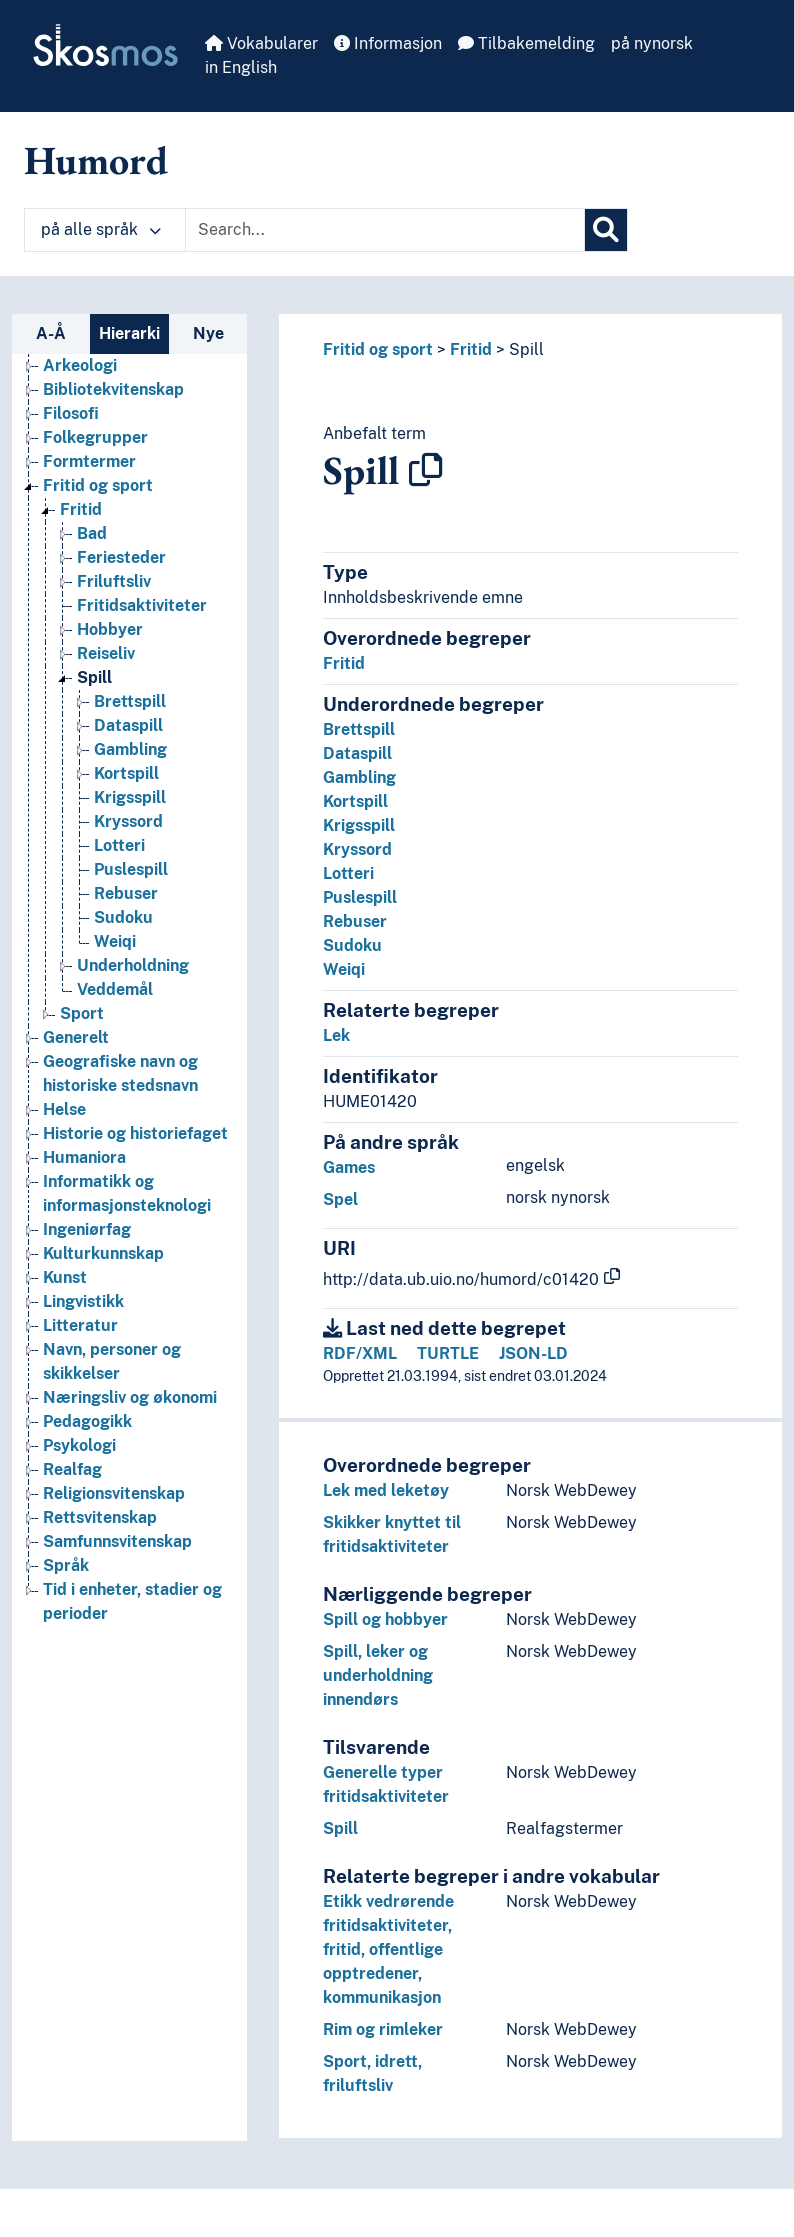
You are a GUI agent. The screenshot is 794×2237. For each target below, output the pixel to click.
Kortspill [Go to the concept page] (126, 773)
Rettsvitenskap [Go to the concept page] (100, 1517)
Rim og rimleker (383, 2029)
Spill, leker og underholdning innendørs (378, 1675)
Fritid (471, 349)
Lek (336, 1035)
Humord (96, 160)
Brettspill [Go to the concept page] (130, 701)
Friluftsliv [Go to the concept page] (114, 581)
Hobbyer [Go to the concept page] (110, 629)
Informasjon (388, 43)
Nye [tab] (208, 333)
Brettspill (359, 729)
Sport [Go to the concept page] (82, 1013)
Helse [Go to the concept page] (64, 1109)
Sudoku (352, 945)
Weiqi (344, 969)
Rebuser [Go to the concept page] (126, 893)
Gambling (359, 777)
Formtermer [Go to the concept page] (89, 461)
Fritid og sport (378, 349)
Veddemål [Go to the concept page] (115, 989)
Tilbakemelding (526, 43)
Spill (526, 349)
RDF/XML (360, 1353)
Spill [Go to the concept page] (94, 677)
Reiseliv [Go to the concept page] (106, 653)
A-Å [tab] (51, 333)
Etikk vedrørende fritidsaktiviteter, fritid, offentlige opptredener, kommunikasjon (388, 1949)
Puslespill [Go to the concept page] (131, 869)
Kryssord (357, 849)
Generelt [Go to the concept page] (76, 1037)
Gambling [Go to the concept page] (130, 749)
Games (349, 1167)
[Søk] (606, 230)
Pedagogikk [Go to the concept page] (87, 1421)
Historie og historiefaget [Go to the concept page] (135, 1133)
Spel (340, 1199)
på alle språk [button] (101, 229)
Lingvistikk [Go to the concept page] (83, 1301)
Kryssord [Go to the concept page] (128, 821)
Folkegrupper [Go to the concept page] (95, 437)
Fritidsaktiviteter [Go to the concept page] (142, 605)
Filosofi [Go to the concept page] (71, 413)
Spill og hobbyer (385, 1619)
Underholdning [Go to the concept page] (133, 965)
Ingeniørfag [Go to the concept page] (87, 1229)
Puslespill (360, 897)
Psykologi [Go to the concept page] (79, 1445)
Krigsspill (359, 825)
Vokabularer (261, 43)
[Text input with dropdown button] (385, 230)
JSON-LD (533, 1353)
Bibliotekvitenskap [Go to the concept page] (113, 389)
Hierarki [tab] (129, 333)
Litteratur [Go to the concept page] (80, 1325)
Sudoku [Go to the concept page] (123, 917)
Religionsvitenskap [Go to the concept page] (114, 1493)
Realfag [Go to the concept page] (72, 1469)
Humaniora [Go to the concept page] (84, 1157)
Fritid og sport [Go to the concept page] (98, 485)
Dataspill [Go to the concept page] (128, 725)
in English (241, 67)
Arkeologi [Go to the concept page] (80, 365)
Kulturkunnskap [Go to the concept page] (103, 1253)
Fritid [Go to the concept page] (81, 509)
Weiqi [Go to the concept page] (115, 941)
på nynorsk (652, 43)
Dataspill (357, 753)
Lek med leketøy (386, 1490)
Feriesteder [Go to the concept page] (121, 557)
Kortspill (355, 801)
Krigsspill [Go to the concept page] (130, 797)
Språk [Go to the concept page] (66, 1565)
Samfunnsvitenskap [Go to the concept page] (117, 1541)
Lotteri (348, 873)
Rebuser (355, 921)
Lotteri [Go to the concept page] (119, 845)
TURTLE (448, 1353)
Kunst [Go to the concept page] (65, 1277)
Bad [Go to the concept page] (92, 533)
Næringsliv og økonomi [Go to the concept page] (130, 1397)
